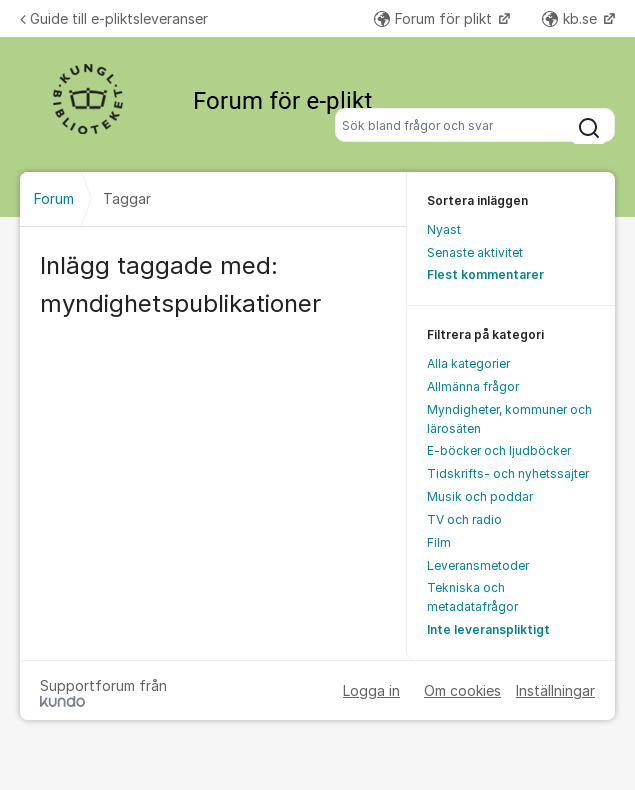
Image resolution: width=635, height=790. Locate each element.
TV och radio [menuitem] (464, 519)
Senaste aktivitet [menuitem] (475, 252)
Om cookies (462, 690)
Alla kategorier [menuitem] (468, 363)
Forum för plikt (435, 18)
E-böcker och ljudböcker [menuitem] (499, 450)
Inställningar (555, 690)
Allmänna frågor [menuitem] (473, 386)
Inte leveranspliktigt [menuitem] (488, 629)
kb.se (571, 18)
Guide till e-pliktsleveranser (114, 18)
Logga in (371, 690)
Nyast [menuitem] (444, 229)
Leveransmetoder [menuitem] (478, 565)
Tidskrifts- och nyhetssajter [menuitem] (508, 473)
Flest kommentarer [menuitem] (485, 274)
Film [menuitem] (439, 542)
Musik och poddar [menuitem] (480, 496)
